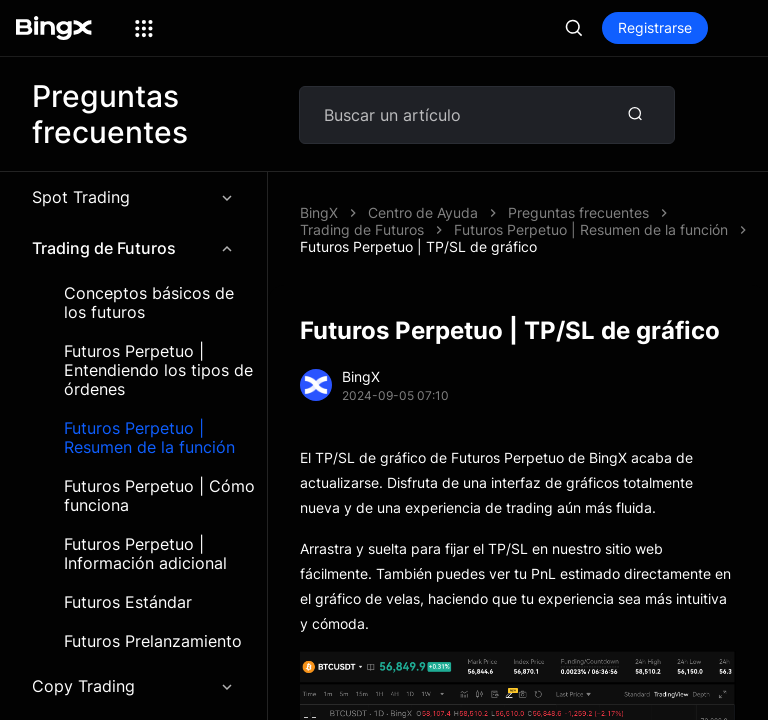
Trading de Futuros (133, 248)
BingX (319, 212)
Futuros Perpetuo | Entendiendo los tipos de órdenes (158, 370)
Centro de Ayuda (423, 212)
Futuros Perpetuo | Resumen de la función (149, 438)
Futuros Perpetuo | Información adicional (145, 554)
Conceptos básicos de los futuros (149, 303)
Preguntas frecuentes (578, 212)
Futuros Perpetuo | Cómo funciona (159, 496)
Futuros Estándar (128, 602)
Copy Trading (133, 686)
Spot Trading (133, 197)
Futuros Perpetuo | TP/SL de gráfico (418, 246)
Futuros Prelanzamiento (153, 641)
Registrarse (655, 27)
